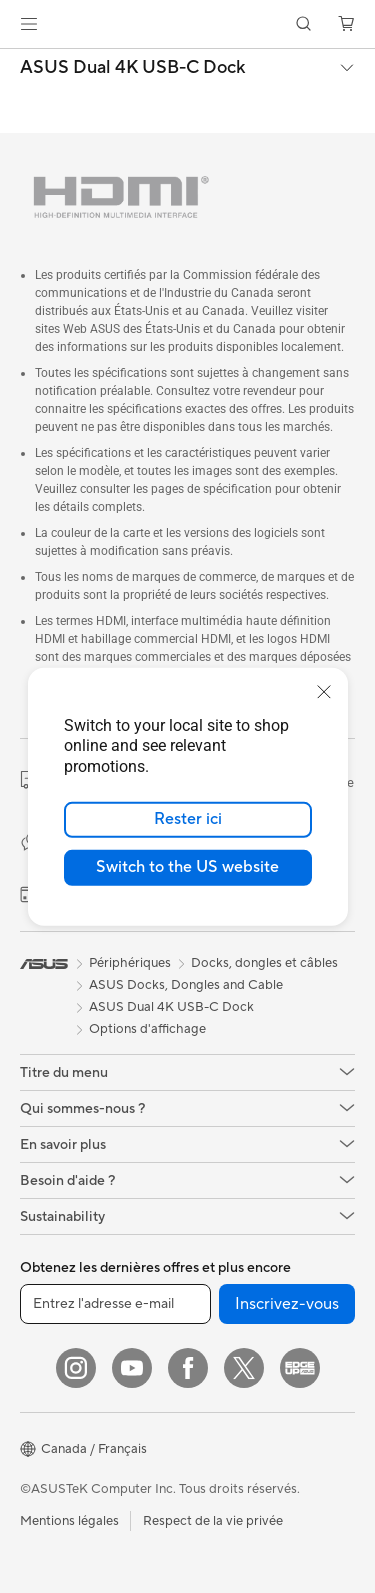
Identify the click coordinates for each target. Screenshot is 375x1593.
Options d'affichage (147, 1029)
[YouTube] (132, 1368)
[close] (324, 691)
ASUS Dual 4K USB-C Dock (133, 68)
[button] (29, 24)
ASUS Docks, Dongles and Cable (186, 985)
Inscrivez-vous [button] (287, 1304)
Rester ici (188, 819)
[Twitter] (244, 1368)
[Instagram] (76, 1368)
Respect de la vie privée (213, 1521)
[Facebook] (188, 1368)
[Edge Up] (300, 1368)
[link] (187, 24)
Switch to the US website (187, 867)
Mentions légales (69, 1521)
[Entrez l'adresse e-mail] (115, 1304)
